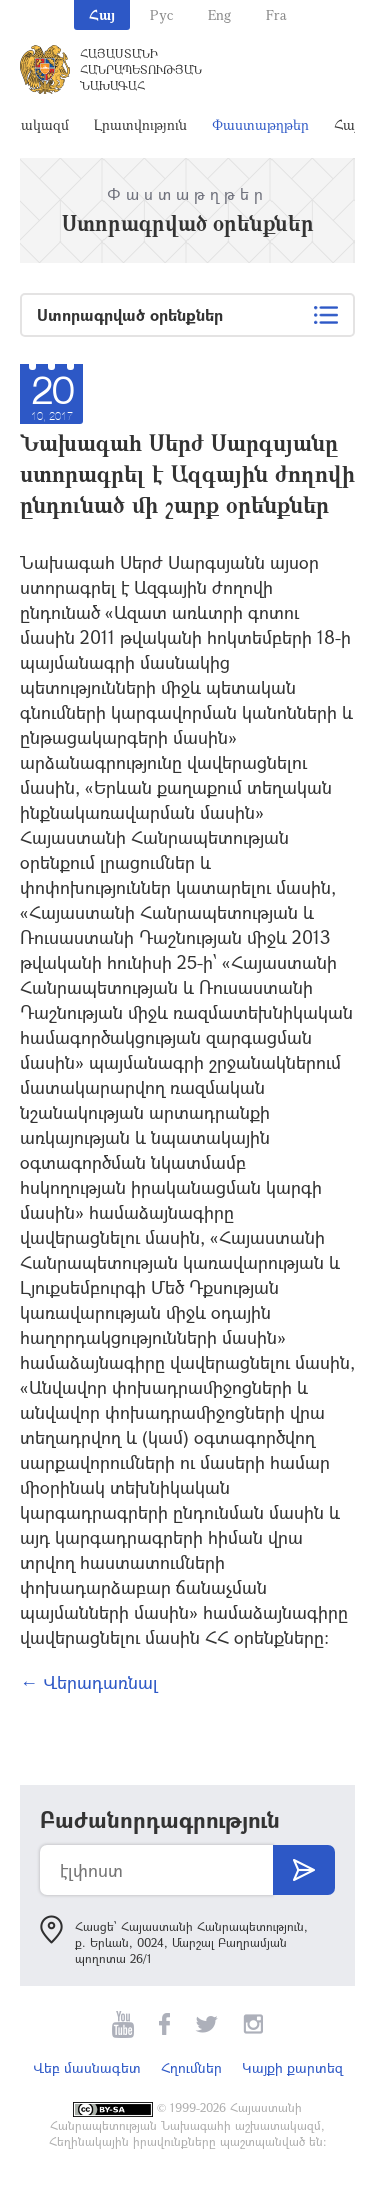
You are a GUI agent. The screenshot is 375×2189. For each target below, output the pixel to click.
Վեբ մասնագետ (87, 2067)
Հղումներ (191, 2067)
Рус (161, 14)
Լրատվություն (140, 124)
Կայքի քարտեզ (292, 2067)
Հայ (102, 14)
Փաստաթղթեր (260, 124)
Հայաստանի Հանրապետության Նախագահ (141, 69)
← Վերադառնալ (89, 1682)
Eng (219, 14)
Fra (276, 14)
